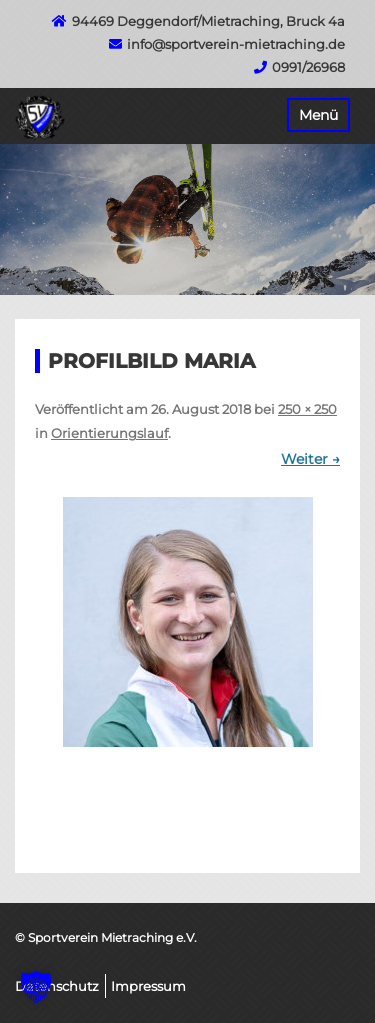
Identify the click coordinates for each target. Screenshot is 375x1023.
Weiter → (310, 459)
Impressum (148, 986)
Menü (318, 115)
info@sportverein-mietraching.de (236, 44)
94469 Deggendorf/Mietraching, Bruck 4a (208, 21)
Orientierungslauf (109, 433)
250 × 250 (307, 409)
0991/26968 (308, 67)
